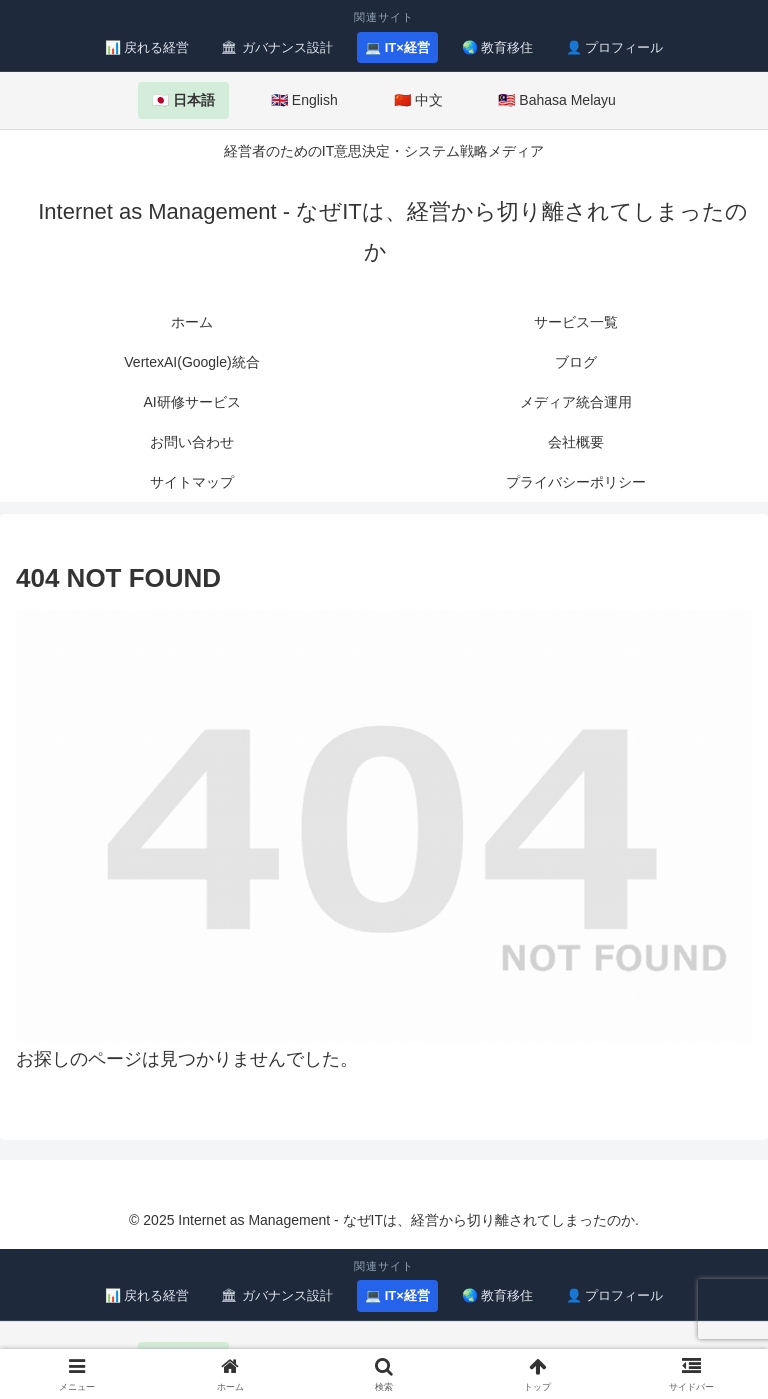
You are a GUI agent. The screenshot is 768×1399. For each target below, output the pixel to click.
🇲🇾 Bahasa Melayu (556, 100)
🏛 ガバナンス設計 (277, 47)
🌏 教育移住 (498, 47)
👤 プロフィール (615, 47)
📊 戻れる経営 (147, 47)
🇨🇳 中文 (418, 100)
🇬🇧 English (304, 100)
